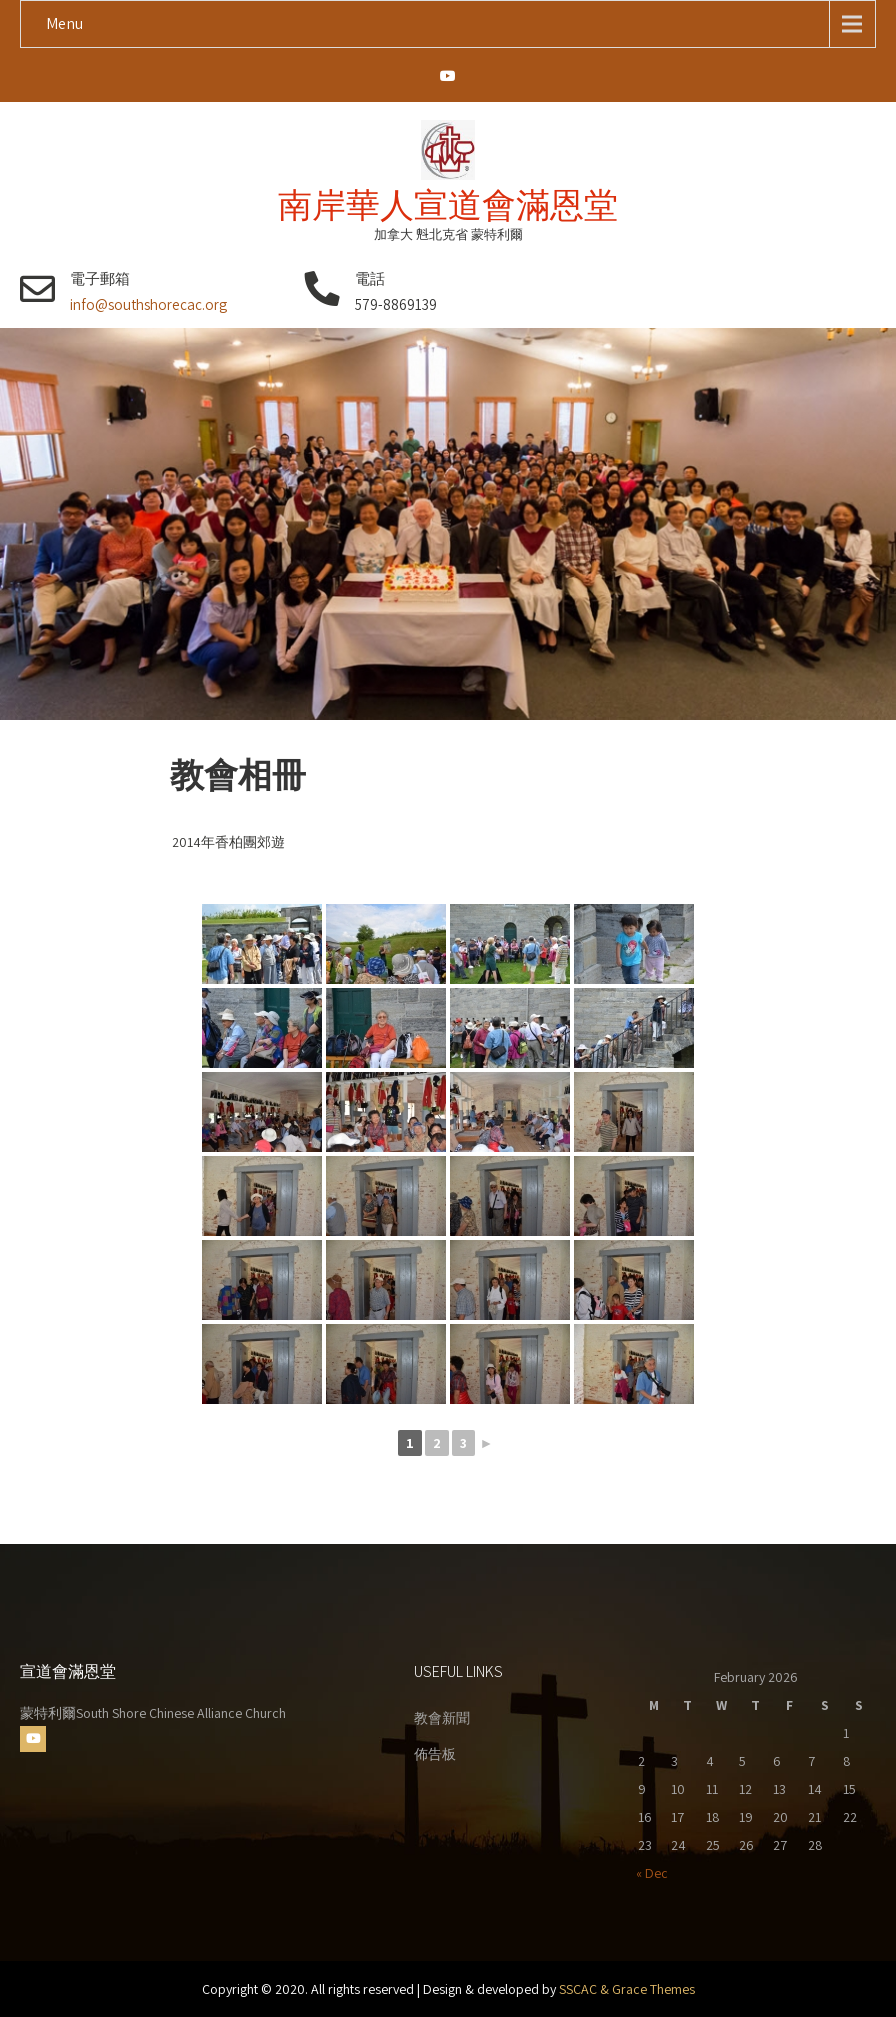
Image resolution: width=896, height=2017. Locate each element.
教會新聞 (442, 1718)
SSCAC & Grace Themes (627, 1989)
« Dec (652, 1873)
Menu (64, 23)
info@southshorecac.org (148, 304)
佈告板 (435, 1754)
